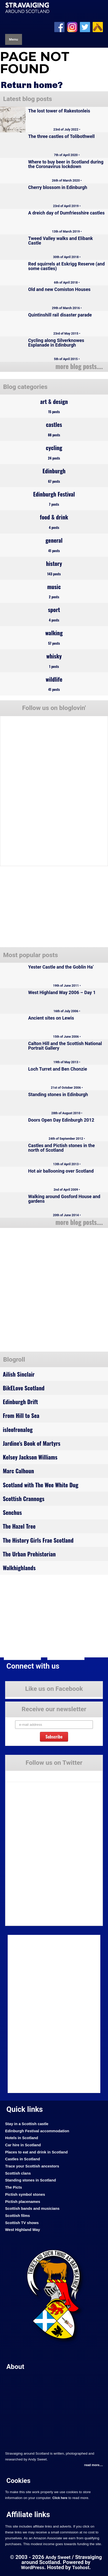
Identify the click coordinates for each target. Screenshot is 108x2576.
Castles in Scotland (22, 2159)
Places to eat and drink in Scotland (36, 2152)
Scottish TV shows (22, 2223)
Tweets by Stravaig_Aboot (25, 1774)
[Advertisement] (54, 1291)
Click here (60, 2498)
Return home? (32, 85)
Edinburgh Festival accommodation (37, 2131)
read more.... (93, 2465)
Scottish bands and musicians (32, 2208)
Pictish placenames (22, 2202)
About (15, 2366)
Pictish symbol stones (25, 2194)
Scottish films (17, 2216)
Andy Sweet (58, 2557)
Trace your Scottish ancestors (32, 2166)
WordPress (32, 2567)
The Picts (13, 2187)
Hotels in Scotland (21, 2138)
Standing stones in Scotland (30, 2180)
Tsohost (80, 2567)
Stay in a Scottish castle (26, 2124)
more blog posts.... (79, 366)
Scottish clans (18, 2173)
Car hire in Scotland (23, 2145)
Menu (13, 39)
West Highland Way (22, 2230)
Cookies (18, 2480)
